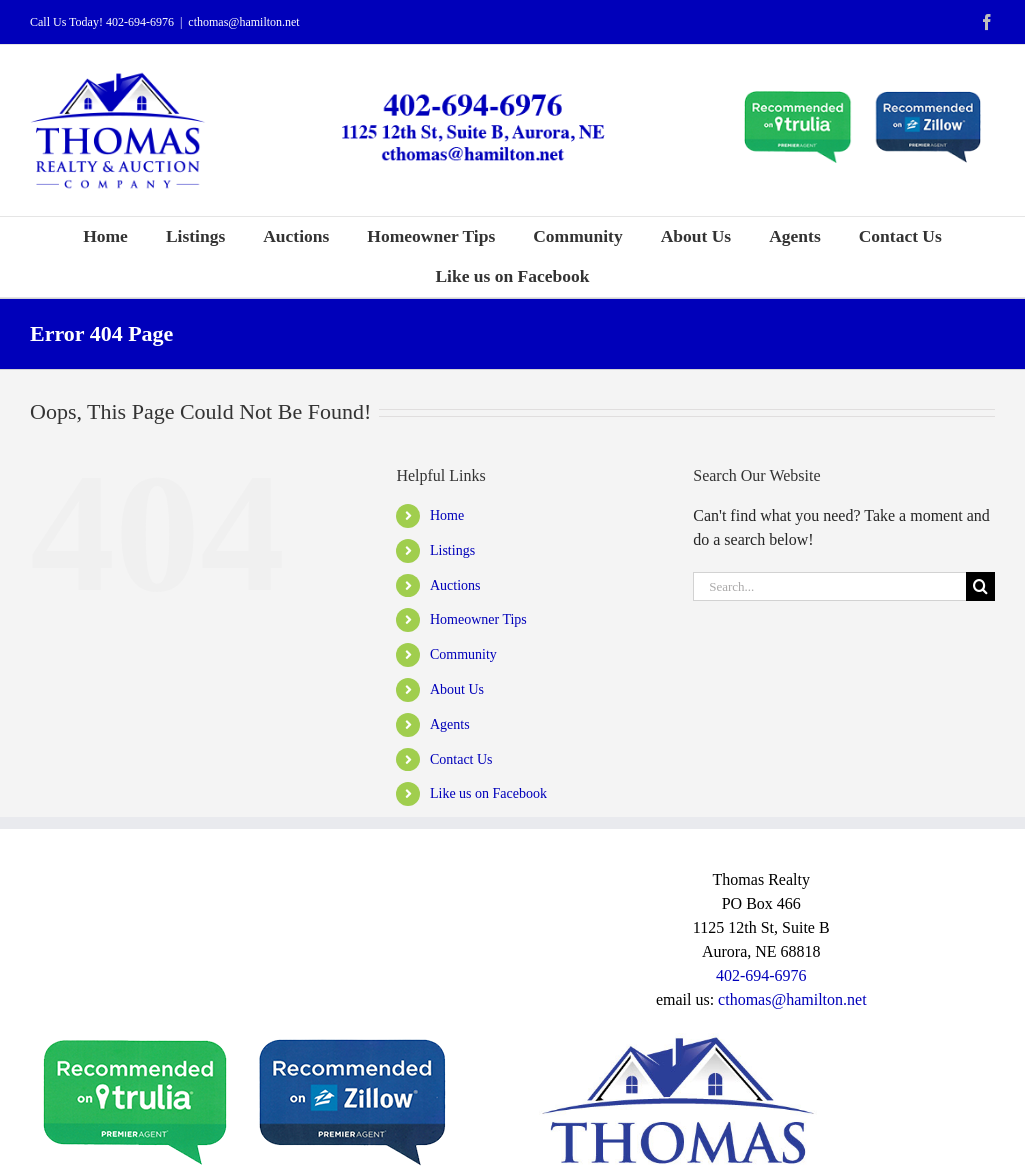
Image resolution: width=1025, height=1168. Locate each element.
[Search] (980, 586)
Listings (452, 550)
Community (463, 654)
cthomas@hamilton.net (243, 22)
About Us (457, 689)
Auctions (455, 585)
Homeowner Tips (478, 619)
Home (447, 515)
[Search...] (829, 586)
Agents (450, 724)
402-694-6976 (140, 22)
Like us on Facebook (488, 793)
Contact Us (461, 759)
